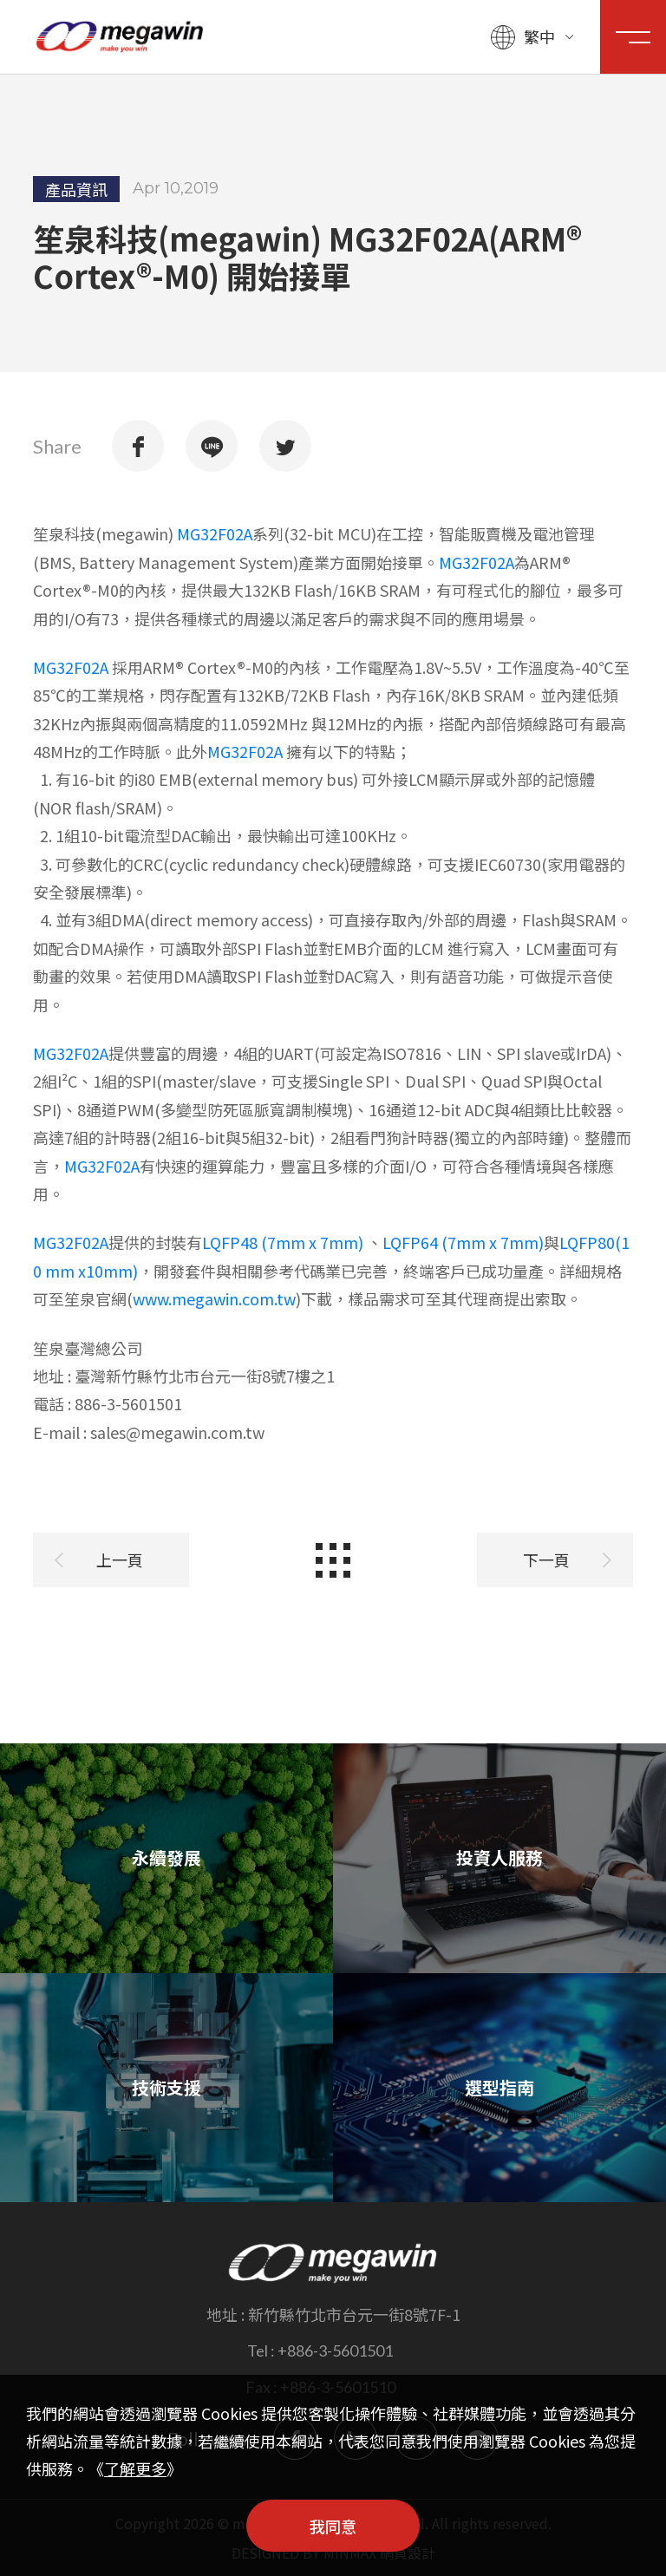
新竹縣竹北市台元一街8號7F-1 (354, 2314)
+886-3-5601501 (335, 2350)
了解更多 (135, 2468)
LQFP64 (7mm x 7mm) (463, 1240)
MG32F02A (214, 531)
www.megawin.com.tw (214, 1296)
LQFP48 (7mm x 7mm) (282, 1240)
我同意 (333, 2525)
